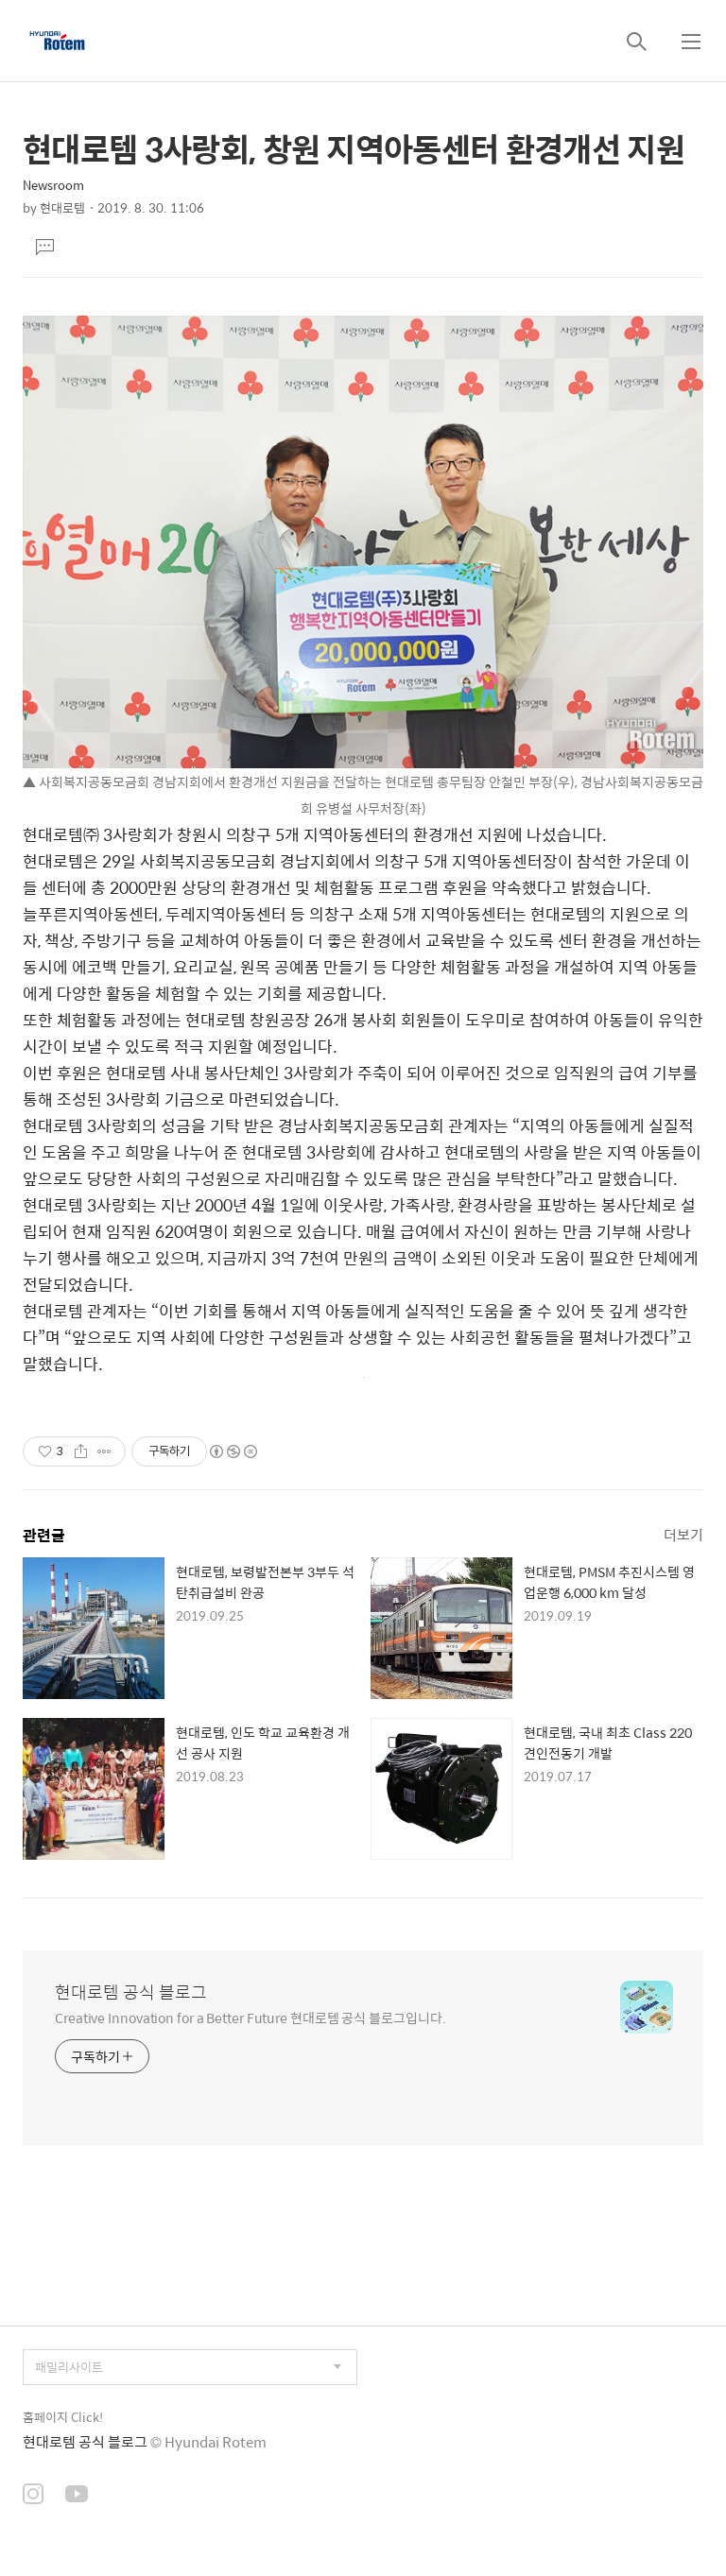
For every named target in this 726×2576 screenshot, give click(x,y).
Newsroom (53, 185)
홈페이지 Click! (63, 2417)
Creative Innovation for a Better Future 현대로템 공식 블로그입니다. (250, 2017)
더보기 (683, 1534)
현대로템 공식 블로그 (131, 1992)
